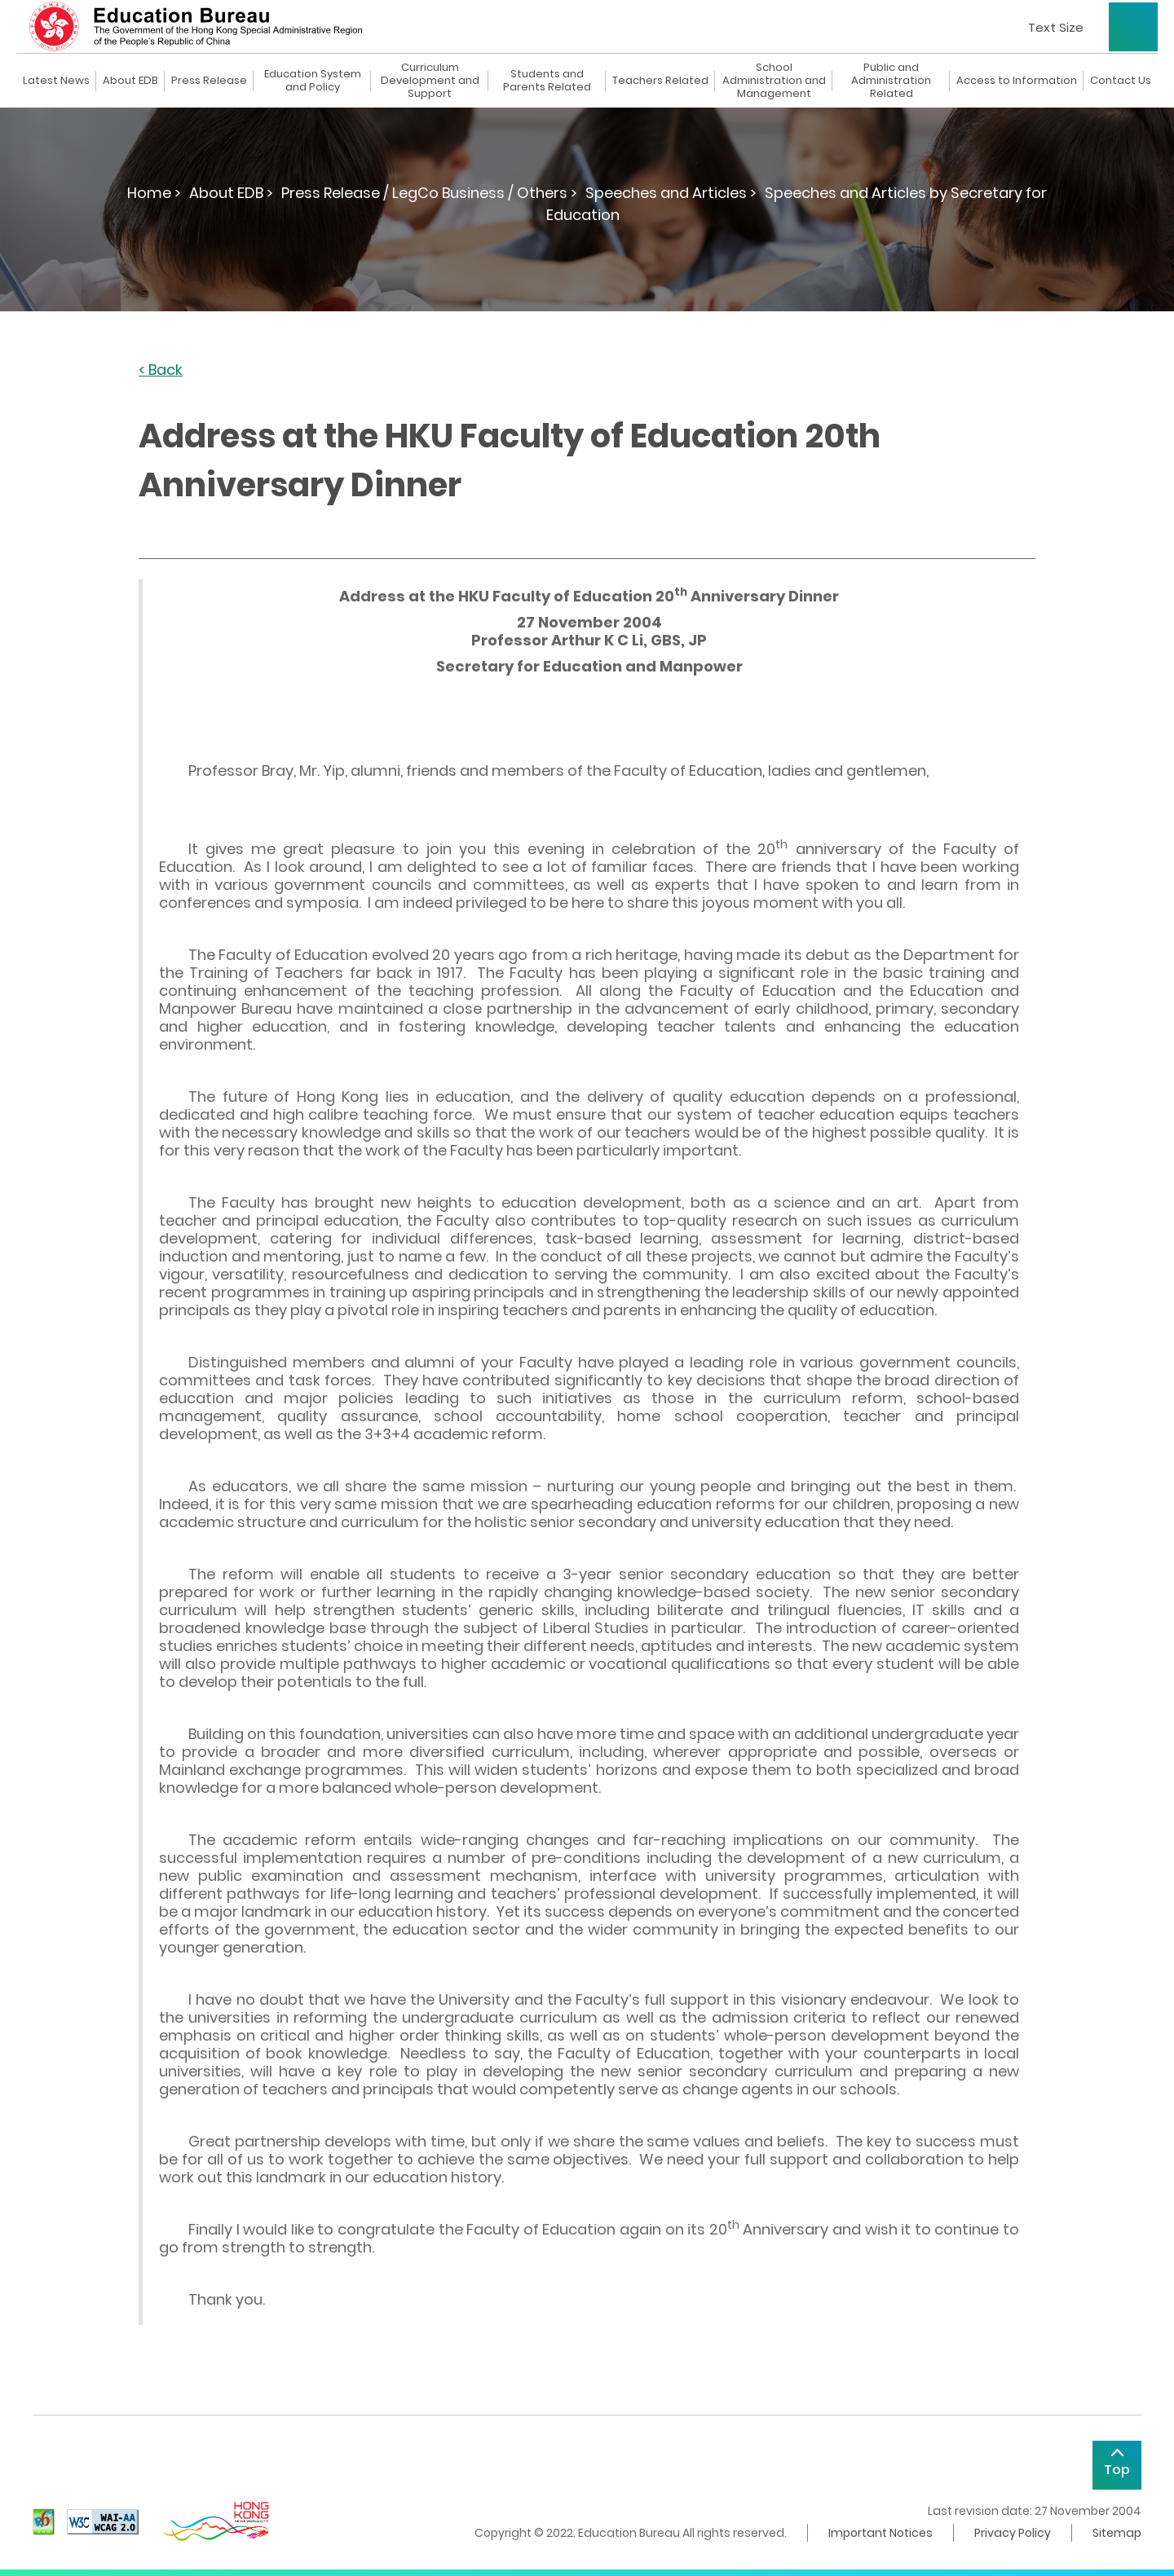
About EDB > (231, 193)
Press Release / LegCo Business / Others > (429, 193)
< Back (161, 370)
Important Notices (880, 2533)
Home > (154, 193)
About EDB (130, 80)
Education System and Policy (312, 81)
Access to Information (1016, 80)
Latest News (56, 80)
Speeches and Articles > (671, 193)
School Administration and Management (774, 80)
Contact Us (1120, 80)
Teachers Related (660, 80)
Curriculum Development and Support (430, 80)
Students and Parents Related (547, 81)
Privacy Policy (1012, 2533)
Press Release (209, 80)
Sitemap (1116, 2533)
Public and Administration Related (891, 80)
